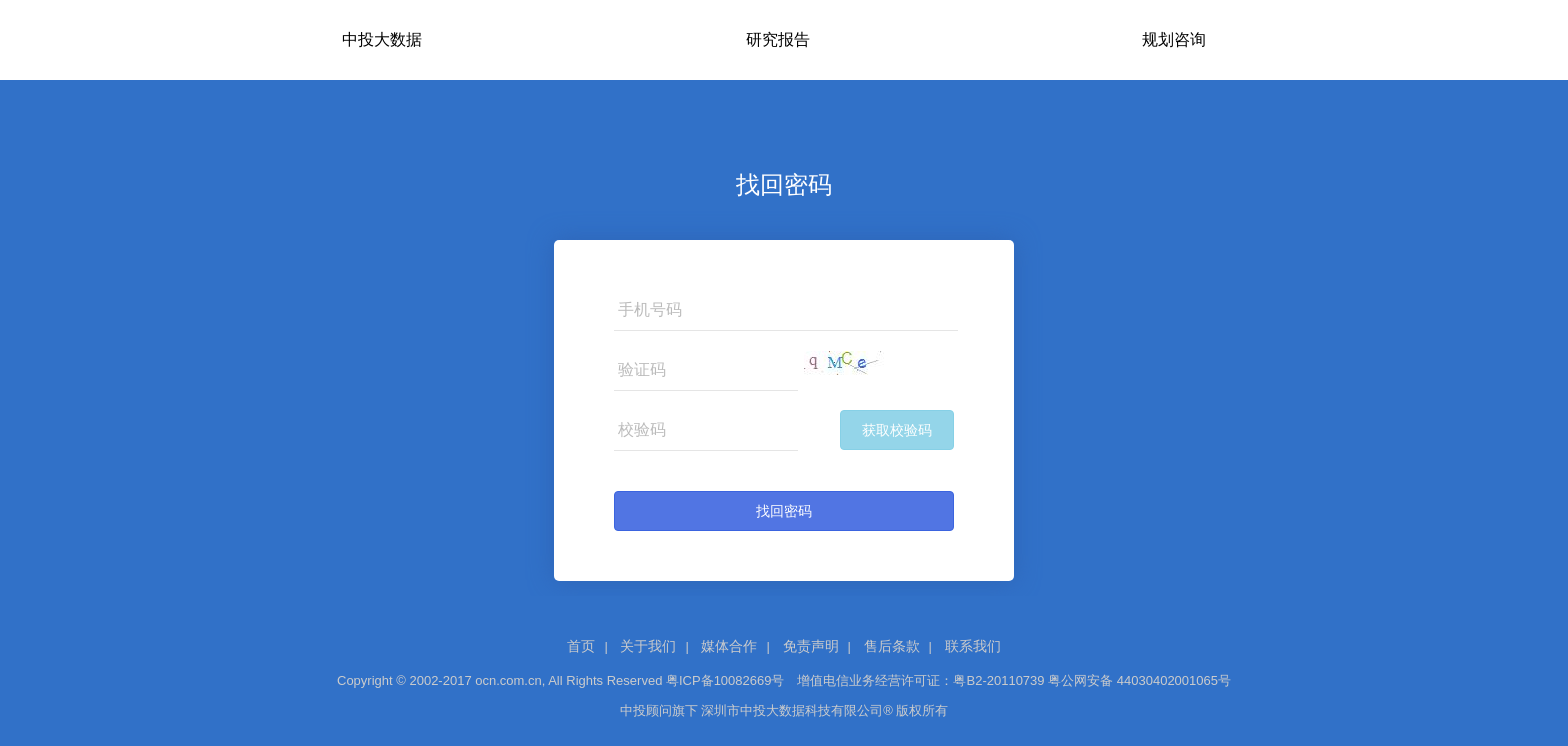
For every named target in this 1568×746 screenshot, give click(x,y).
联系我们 (973, 646)
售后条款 (892, 646)
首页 (581, 646)
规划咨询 (1174, 39)
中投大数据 (382, 39)
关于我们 (648, 646)
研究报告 (778, 39)
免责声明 (811, 646)
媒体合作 (729, 646)
